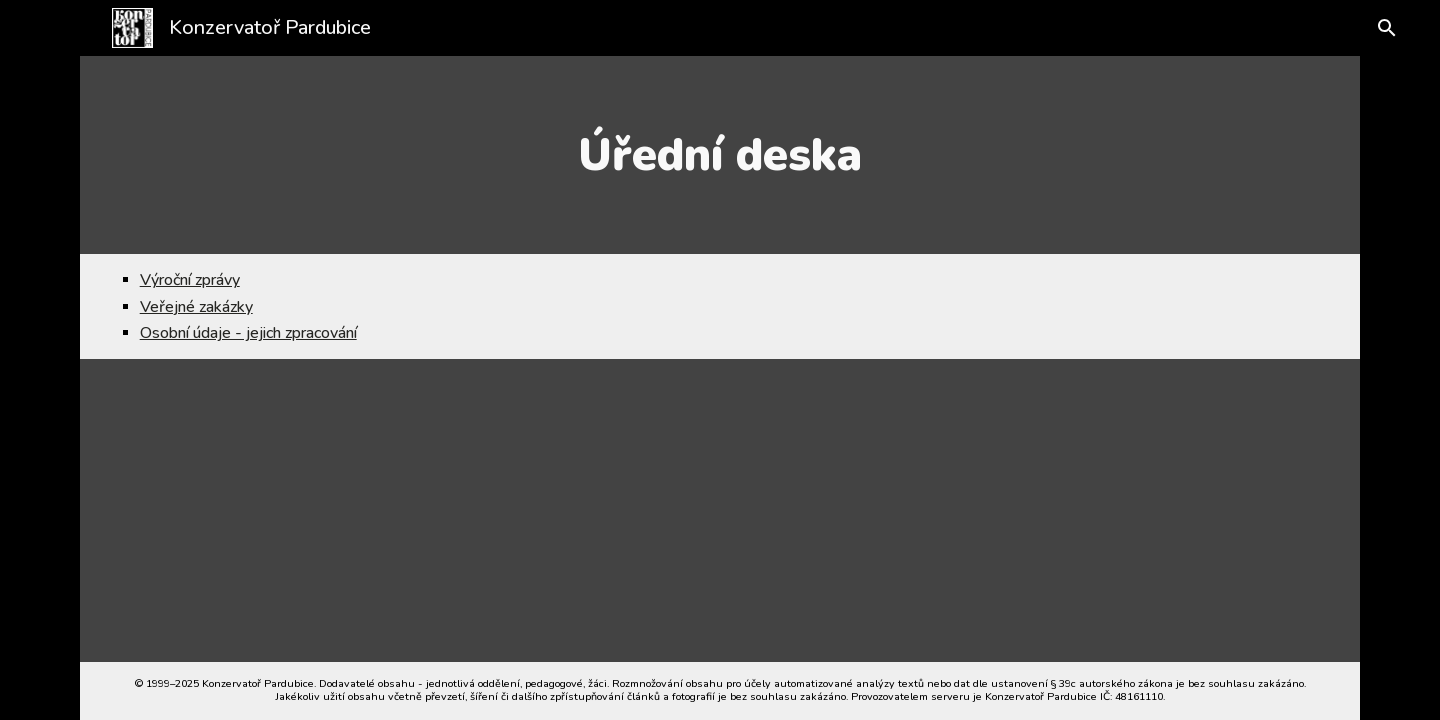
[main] (720, 155)
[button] (1382, 28)
